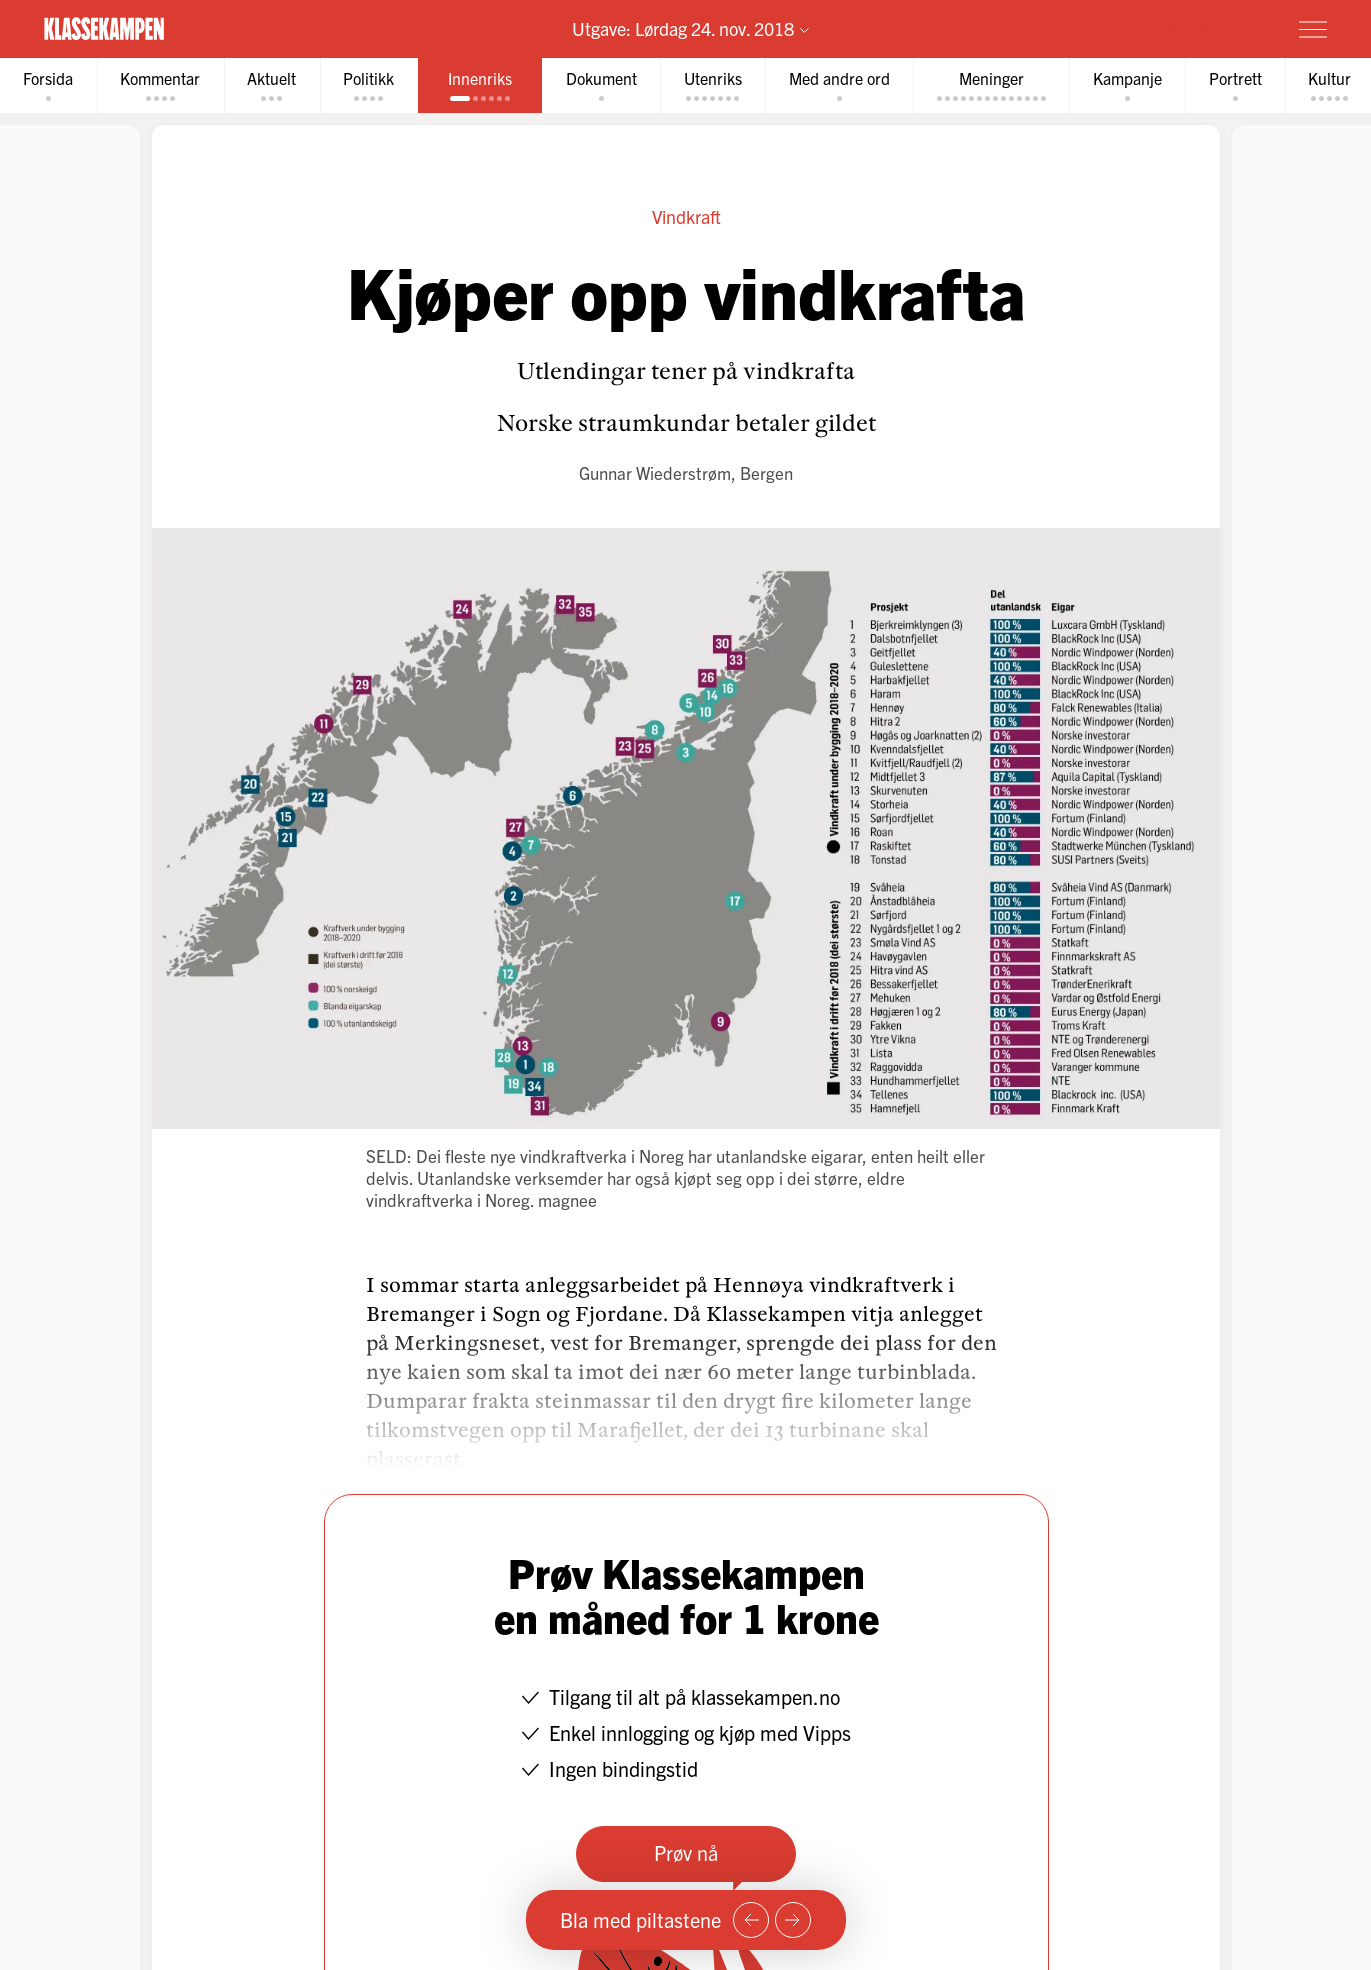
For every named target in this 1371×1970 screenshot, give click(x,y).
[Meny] (1313, 29)
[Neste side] (793, 1920)
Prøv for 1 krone (1194, 28)
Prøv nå (686, 1854)
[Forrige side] (751, 1920)
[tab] (51, 86)
